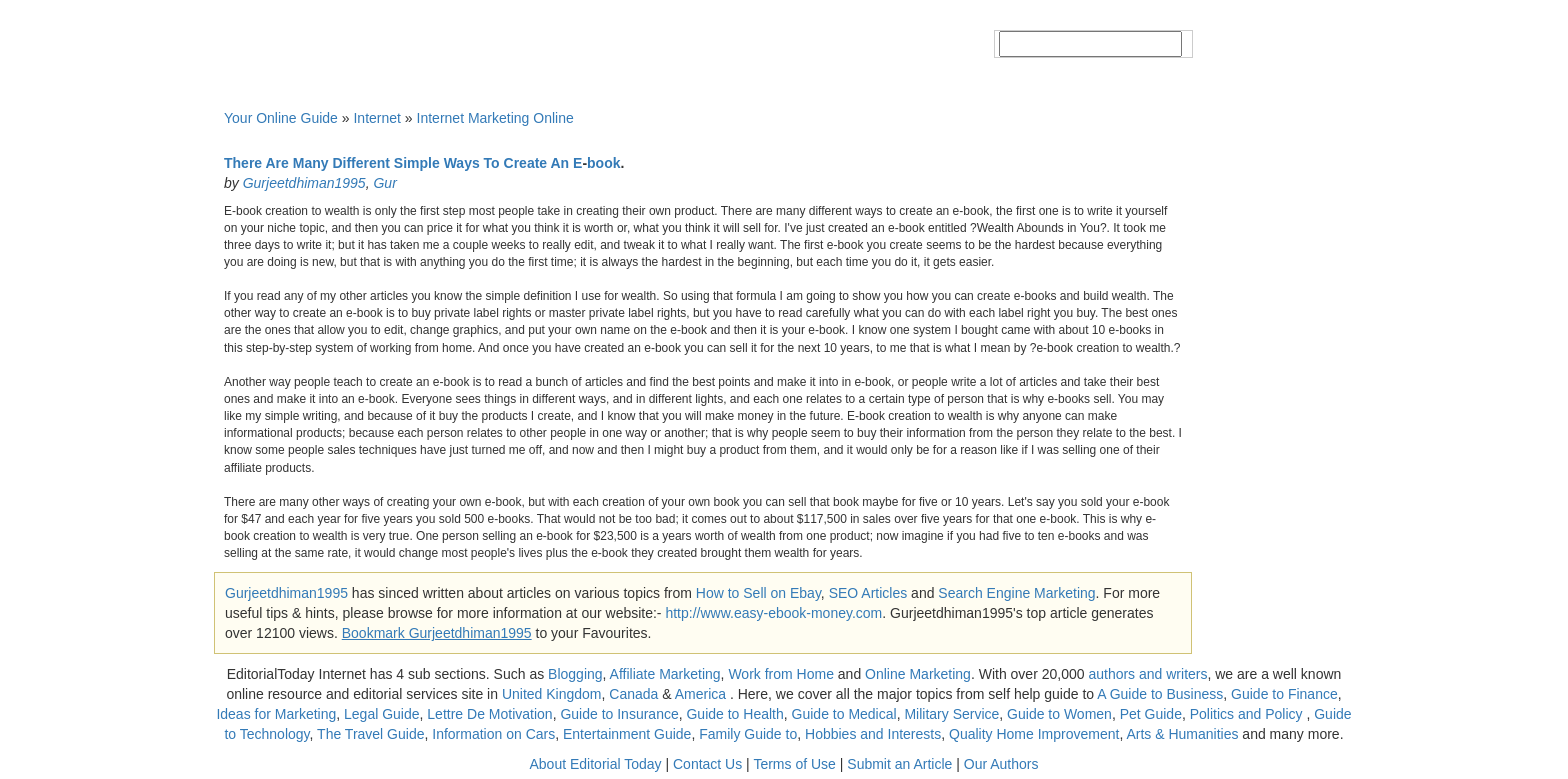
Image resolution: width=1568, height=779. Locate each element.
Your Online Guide (281, 118)
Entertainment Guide (627, 734)
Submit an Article (899, 764)
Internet (376, 118)
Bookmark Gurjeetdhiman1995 (437, 633)
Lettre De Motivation (489, 714)
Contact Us (707, 764)
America (700, 694)
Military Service (951, 714)
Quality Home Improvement (1034, 734)
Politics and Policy (1248, 714)
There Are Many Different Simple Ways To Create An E (403, 163)
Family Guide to (748, 734)
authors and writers (1147, 674)
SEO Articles (868, 593)
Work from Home (781, 674)
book (603, 163)
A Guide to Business (1160, 694)
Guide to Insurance (619, 714)
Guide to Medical (844, 714)
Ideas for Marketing (276, 714)
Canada (633, 694)
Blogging (575, 674)
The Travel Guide (370, 734)
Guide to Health (734, 714)
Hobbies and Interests (873, 734)
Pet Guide (1151, 714)
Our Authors (1001, 764)
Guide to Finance (1284, 694)
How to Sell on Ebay (758, 593)
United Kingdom (552, 694)
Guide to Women (1059, 714)
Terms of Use (794, 764)
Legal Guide (382, 714)
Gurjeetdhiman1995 (304, 183)
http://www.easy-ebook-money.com (773, 613)
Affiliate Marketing (665, 674)
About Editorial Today (596, 764)
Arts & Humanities (1182, 734)
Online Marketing (918, 674)
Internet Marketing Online (495, 118)
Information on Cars (493, 734)
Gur (384, 183)
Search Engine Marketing (1016, 593)
